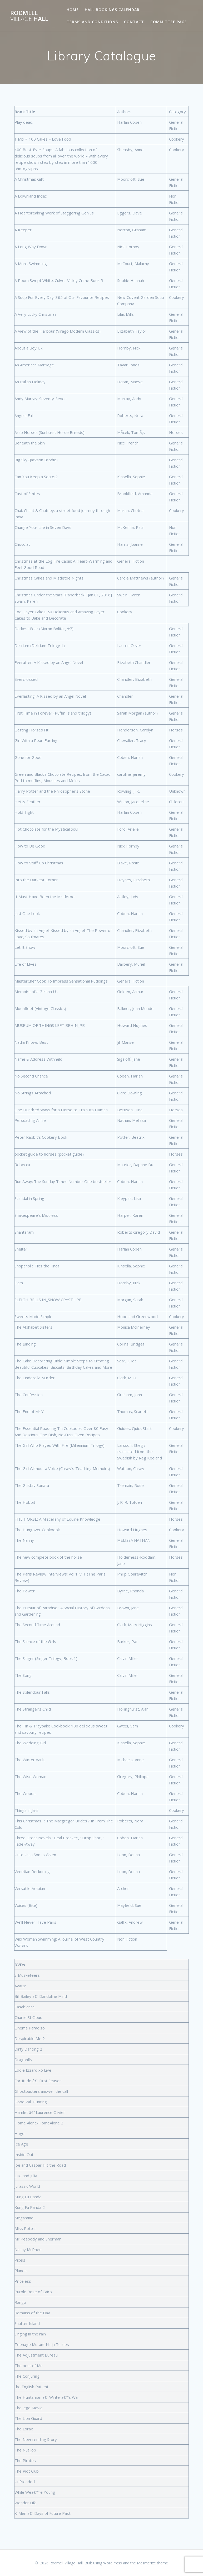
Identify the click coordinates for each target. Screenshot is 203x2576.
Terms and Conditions (92, 21)
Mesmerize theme (152, 2562)
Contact (134, 21)
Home (73, 9)
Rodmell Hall (29, 16)
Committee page (168, 21)
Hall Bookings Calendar (112, 9)
